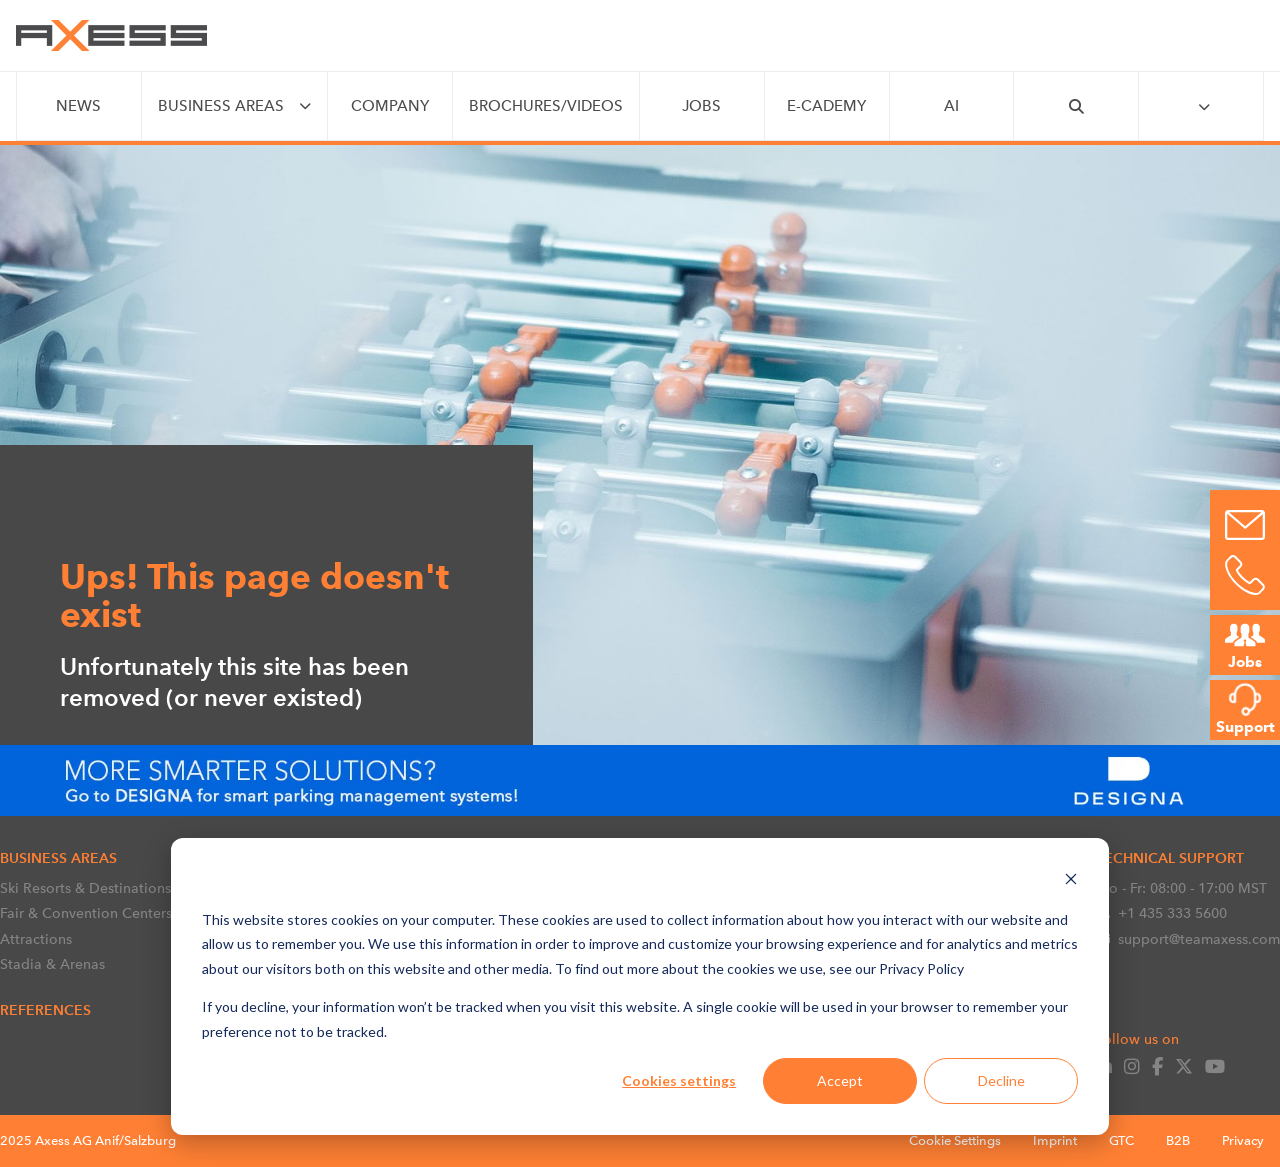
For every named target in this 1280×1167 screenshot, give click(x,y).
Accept (840, 1080)
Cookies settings (679, 1080)
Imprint (1055, 1140)
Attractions (36, 939)
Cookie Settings (955, 1140)
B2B (1178, 1140)
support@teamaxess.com (1188, 939)
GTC (1121, 1140)
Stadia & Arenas (52, 964)
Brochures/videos (546, 106)
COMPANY (390, 106)
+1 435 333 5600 (1161, 913)
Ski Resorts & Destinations (85, 888)
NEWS (78, 106)
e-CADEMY (826, 106)
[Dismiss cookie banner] (1071, 881)
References (45, 1010)
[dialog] (640, 986)
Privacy (1243, 1140)
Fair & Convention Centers (86, 913)
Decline (1001, 1080)
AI (951, 106)
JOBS (701, 106)
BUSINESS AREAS (221, 106)
